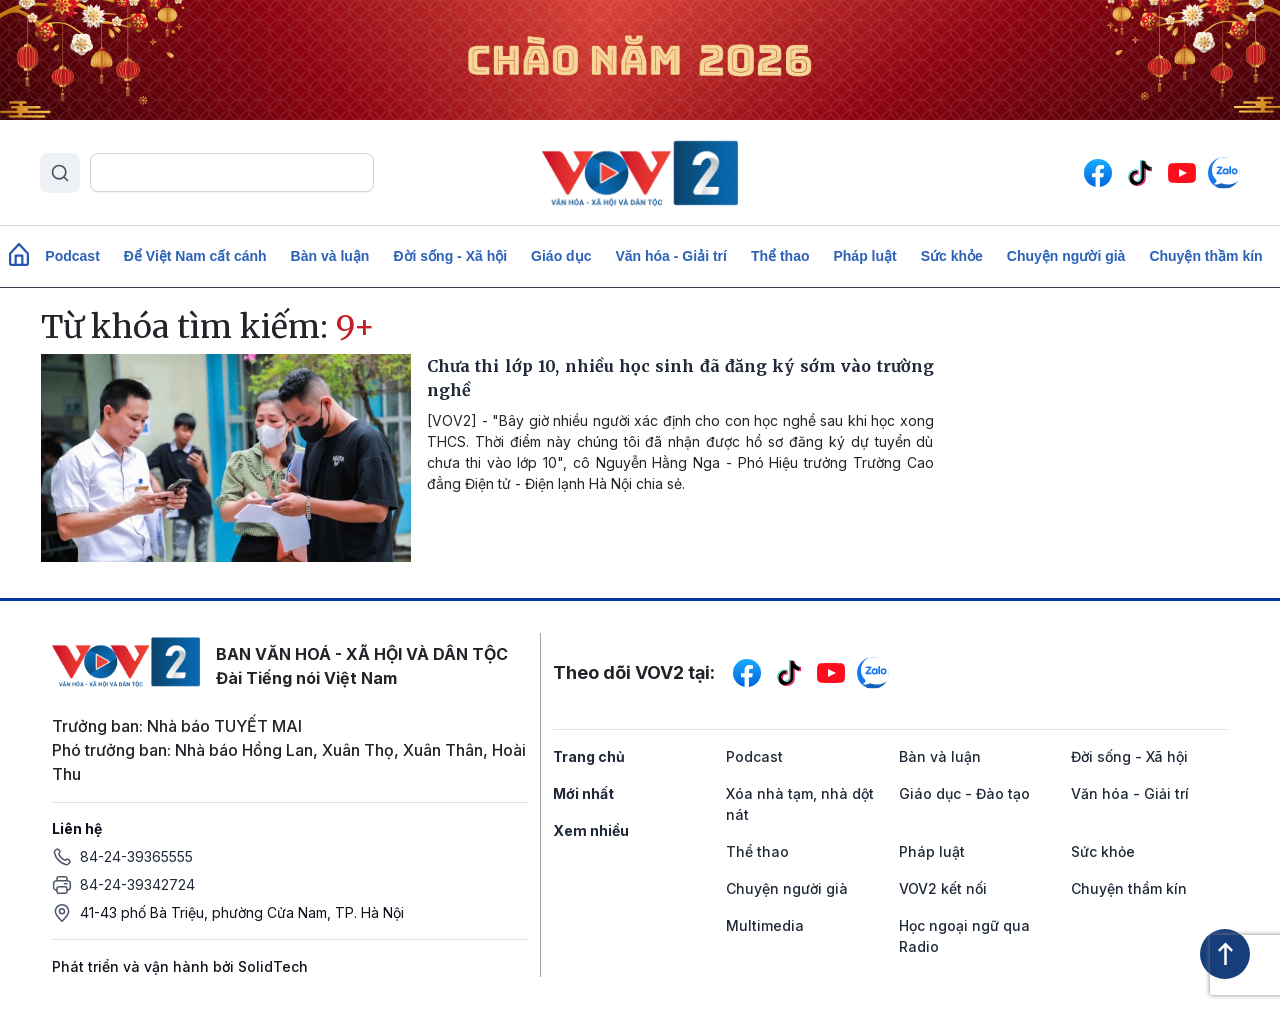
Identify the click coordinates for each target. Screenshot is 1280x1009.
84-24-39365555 (136, 856)
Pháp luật (864, 256)
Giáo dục (561, 256)
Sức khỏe (952, 256)
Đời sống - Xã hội (450, 256)
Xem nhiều (591, 830)
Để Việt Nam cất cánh (195, 256)
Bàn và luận (330, 256)
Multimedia (765, 925)
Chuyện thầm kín (1205, 256)
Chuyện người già (1066, 256)
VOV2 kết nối (943, 888)
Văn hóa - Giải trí (670, 256)
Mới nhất (583, 793)
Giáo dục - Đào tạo (964, 793)
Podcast (72, 256)
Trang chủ (589, 756)
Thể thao (780, 256)
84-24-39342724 (137, 884)
